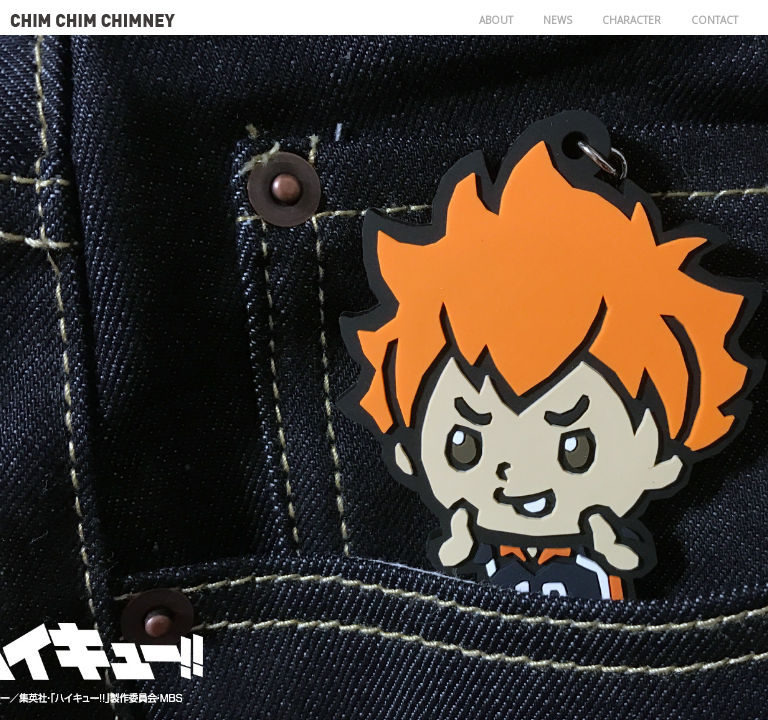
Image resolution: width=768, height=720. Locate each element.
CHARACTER (631, 20)
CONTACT (714, 20)
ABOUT (496, 20)
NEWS (557, 20)
